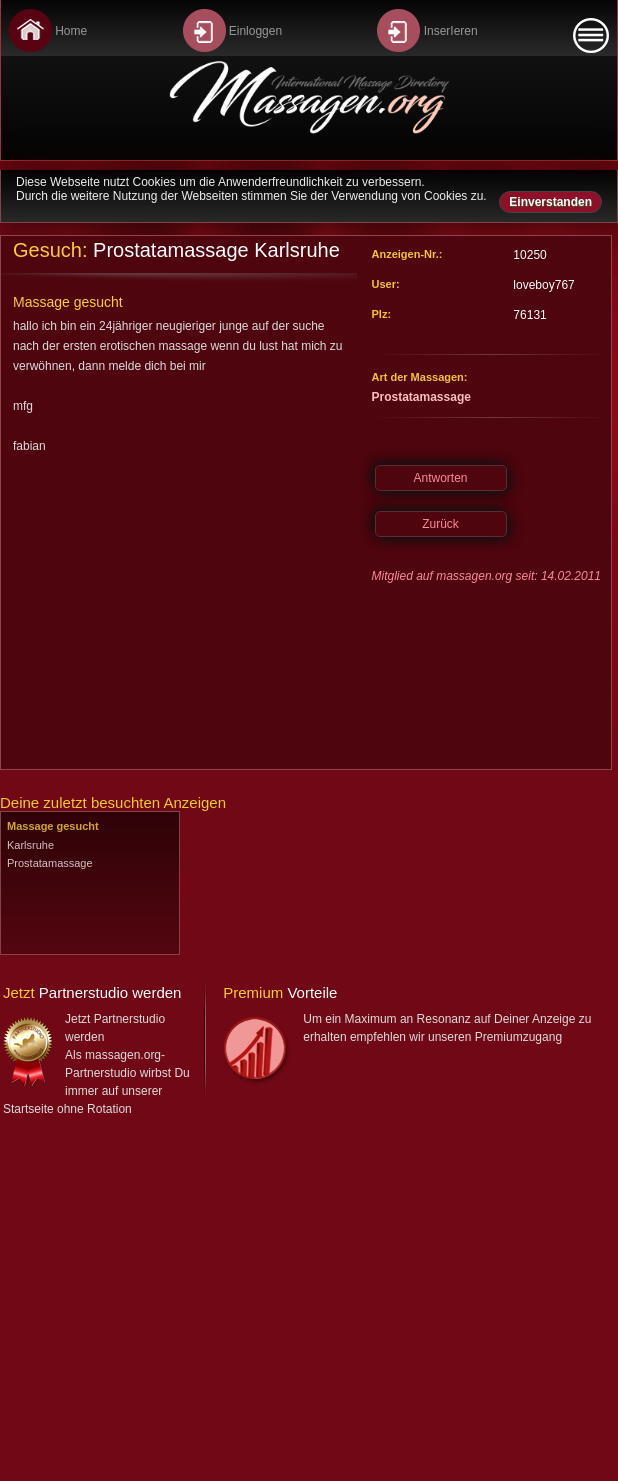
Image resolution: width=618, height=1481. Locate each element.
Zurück (440, 524)
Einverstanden (550, 202)
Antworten (440, 478)
